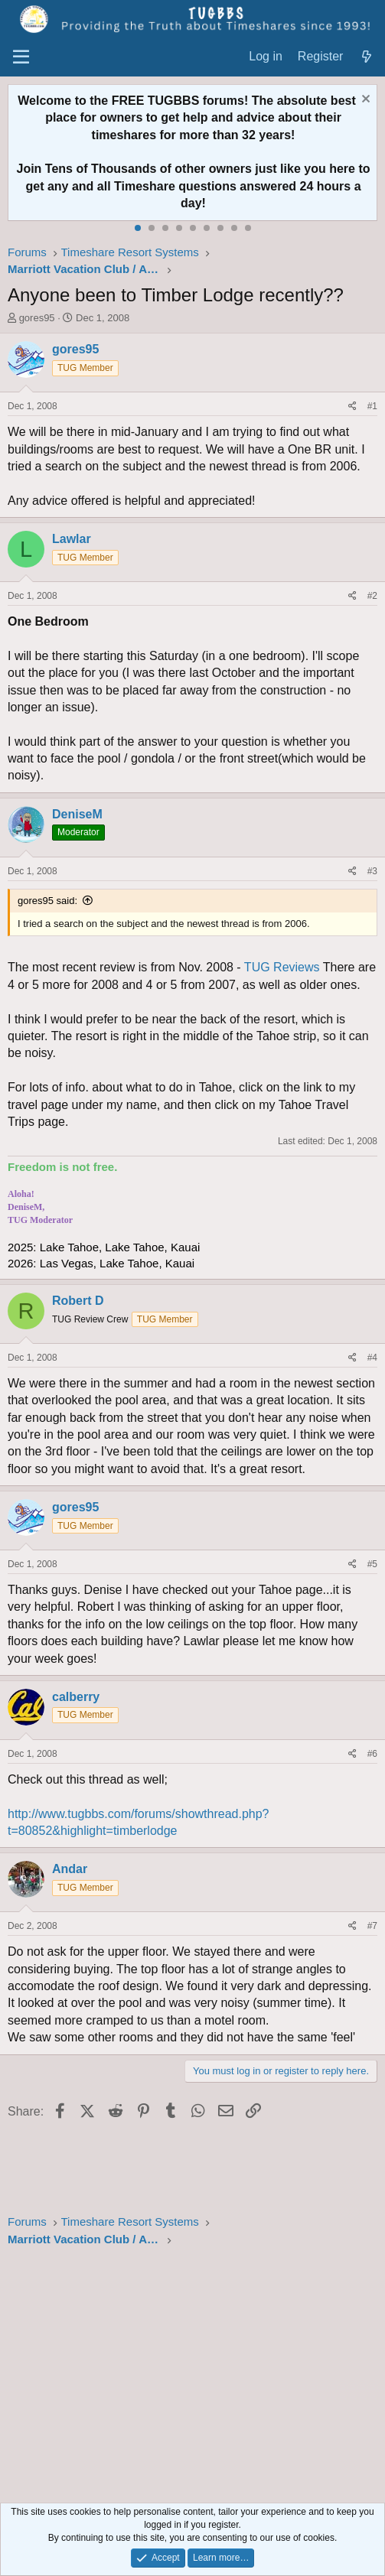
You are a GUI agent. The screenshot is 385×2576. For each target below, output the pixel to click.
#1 (372, 406)
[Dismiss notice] (363, 101)
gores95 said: (47, 900)
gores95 (37, 318)
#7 (372, 1926)
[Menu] (21, 57)
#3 (372, 871)
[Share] (352, 406)
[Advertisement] (192, 2377)
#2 (372, 595)
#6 (372, 1753)
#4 (372, 1357)
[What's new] (366, 57)
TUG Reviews (282, 967)
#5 (372, 1564)
